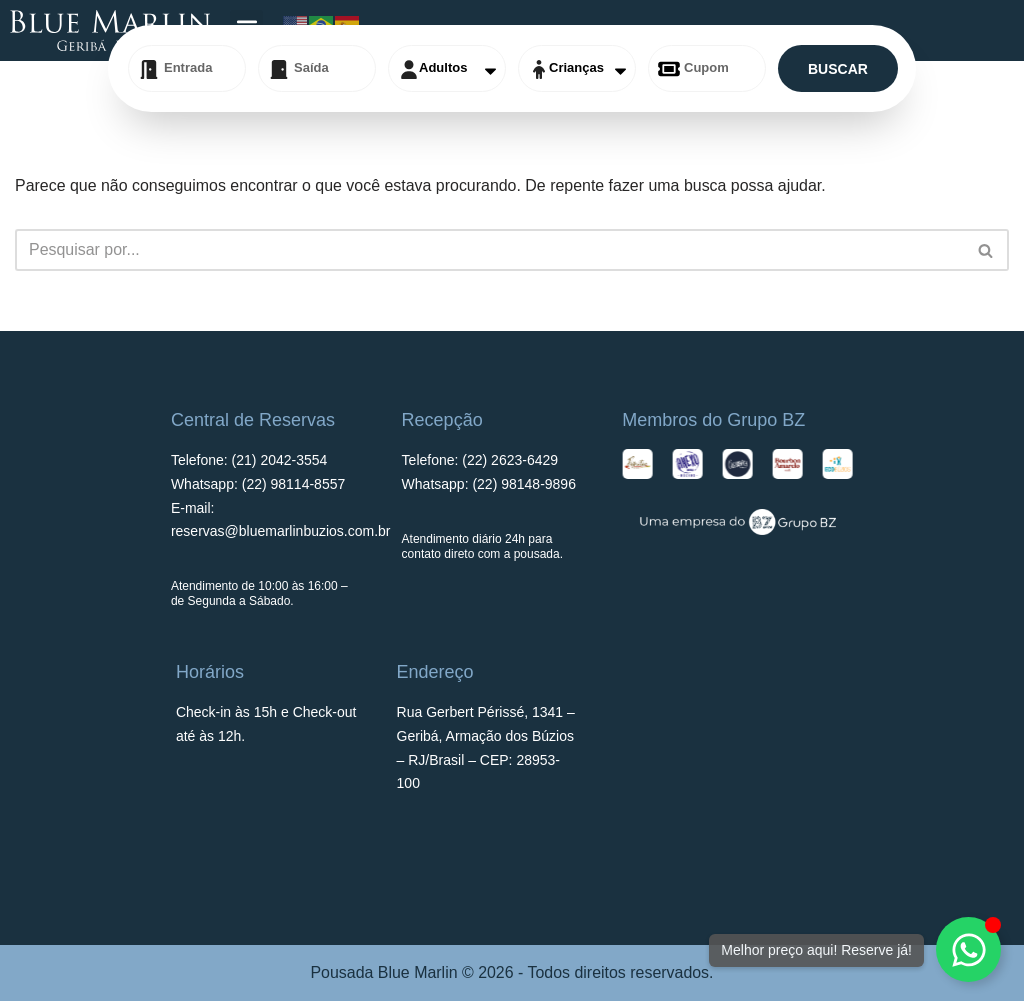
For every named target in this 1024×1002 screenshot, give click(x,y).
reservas (281, 532)
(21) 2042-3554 (280, 461)
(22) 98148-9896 (524, 485)
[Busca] (489, 250)
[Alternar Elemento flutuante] (968, 949)
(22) (510, 461)
